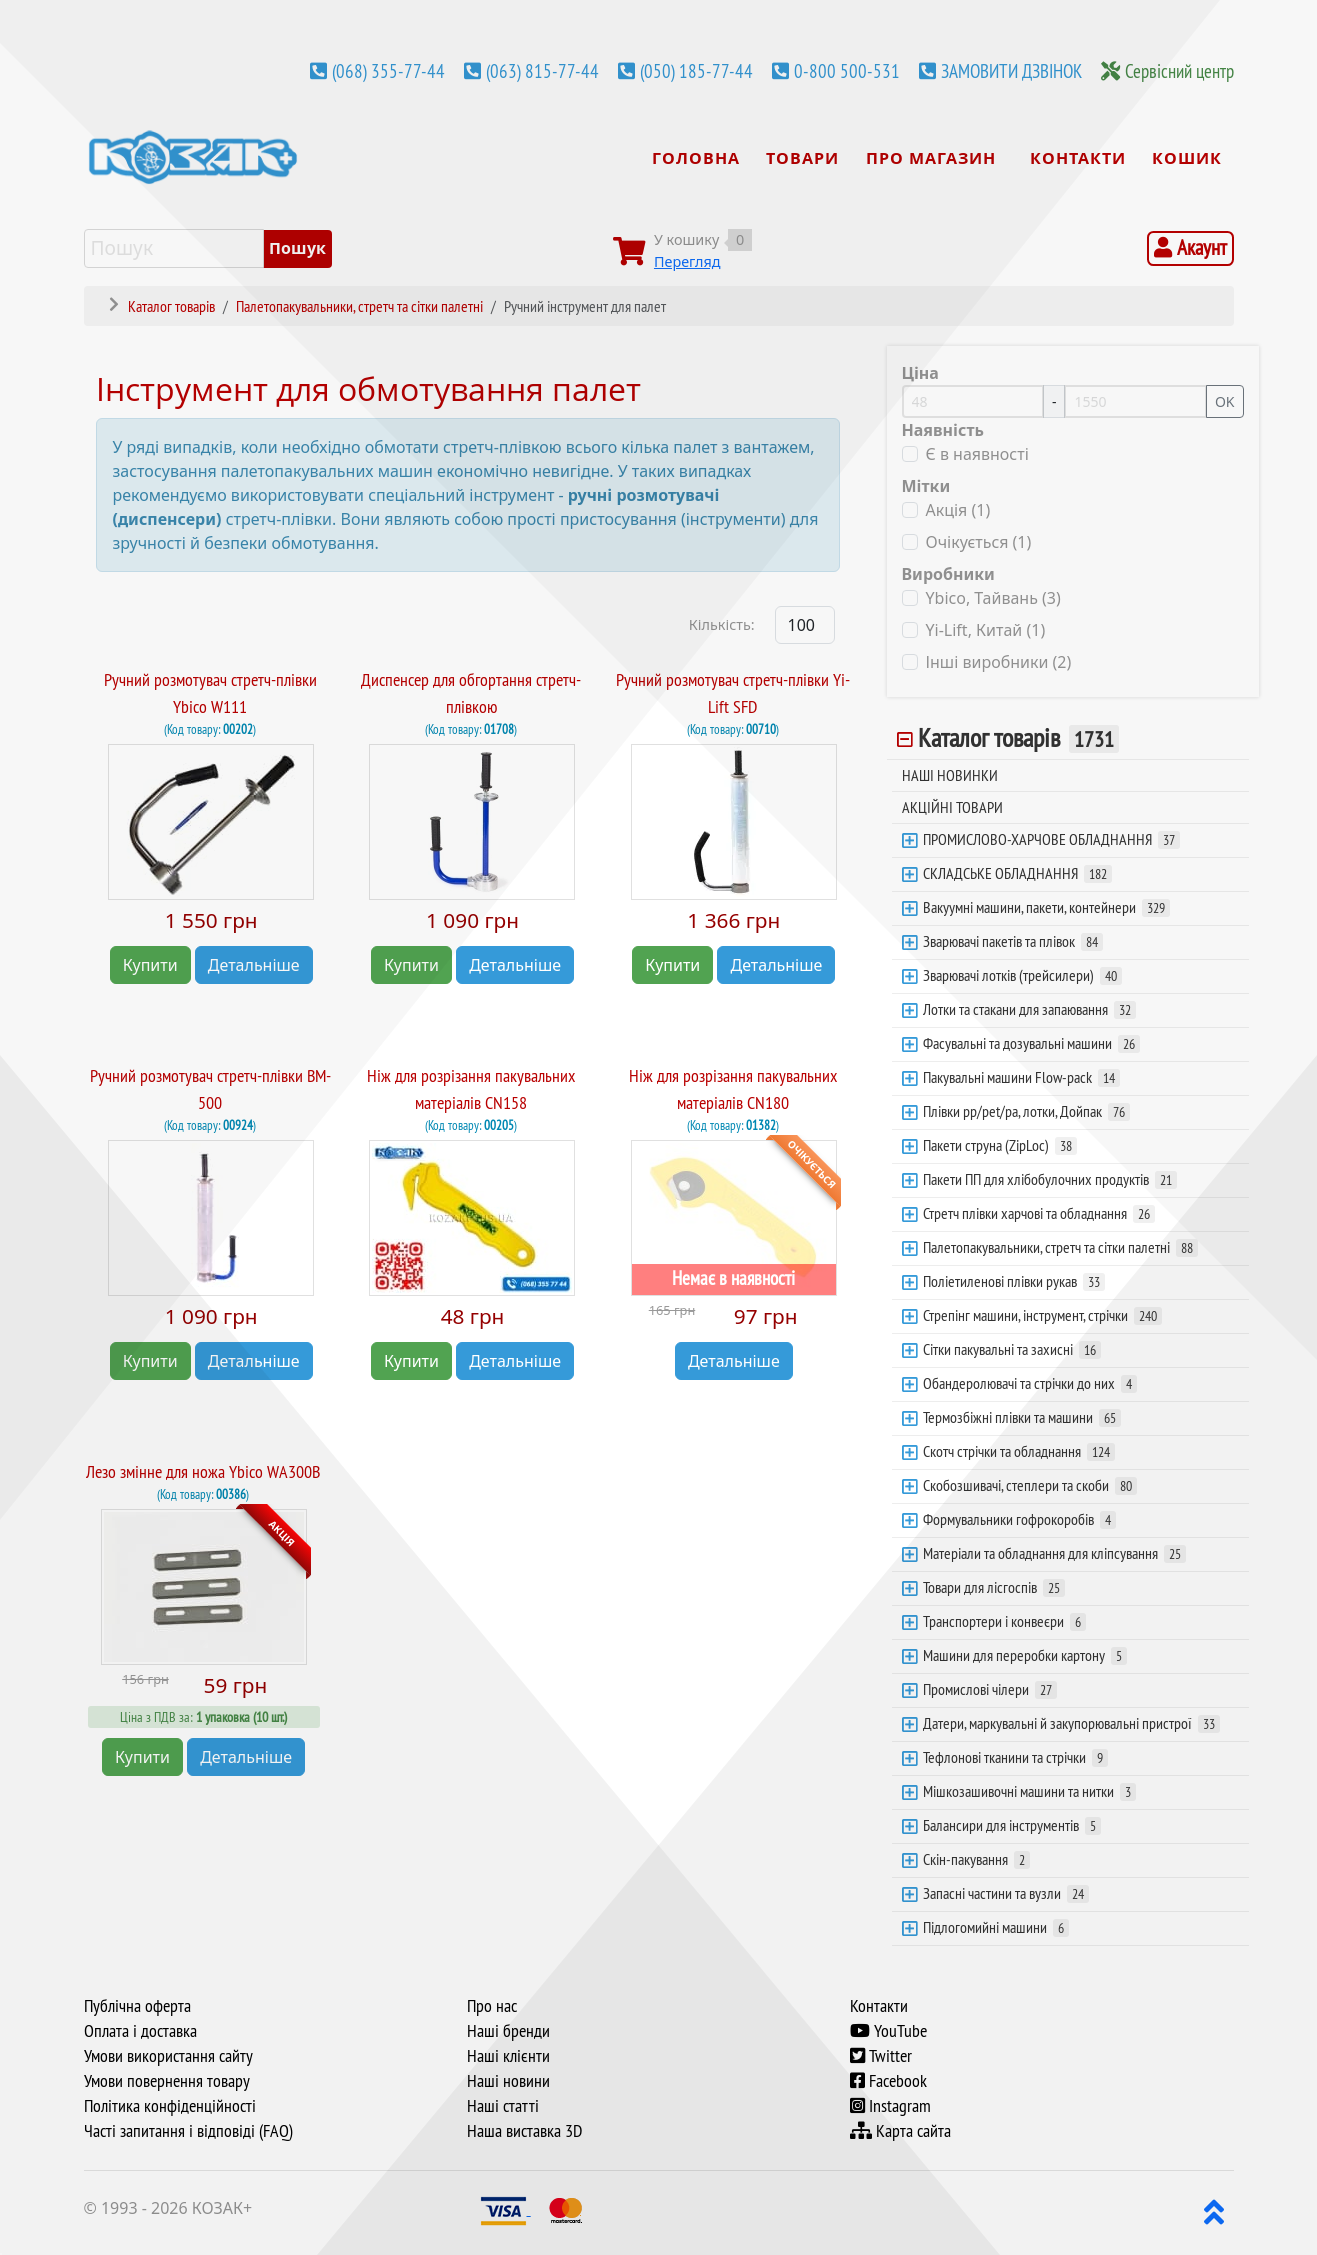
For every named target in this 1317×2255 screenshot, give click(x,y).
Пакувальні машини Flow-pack (1021, 1077)
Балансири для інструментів (1012, 1825)
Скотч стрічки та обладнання (1019, 1451)
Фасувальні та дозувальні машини (1031, 1043)
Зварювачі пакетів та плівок (1013, 941)
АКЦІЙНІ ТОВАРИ (952, 807)
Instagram (890, 2106)
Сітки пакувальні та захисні (1012, 1349)
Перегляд (687, 261)
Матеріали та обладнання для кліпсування (1054, 1553)
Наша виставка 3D (524, 2131)
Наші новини (508, 2081)
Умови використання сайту (168, 2056)
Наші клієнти (508, 2056)
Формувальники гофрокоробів (1019, 1519)
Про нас (492, 2006)
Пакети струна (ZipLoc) (1000, 1145)
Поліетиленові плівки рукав (1014, 1281)
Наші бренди (508, 2031)
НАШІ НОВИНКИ (950, 775)
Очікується (979, 542)
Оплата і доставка (140, 2031)
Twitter (881, 2056)
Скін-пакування (976, 1859)
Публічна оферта (137, 2006)
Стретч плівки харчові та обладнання (1039, 1213)
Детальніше (254, 965)
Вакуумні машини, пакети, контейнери (1046, 907)
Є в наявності (977, 454)
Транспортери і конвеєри (1004, 1621)
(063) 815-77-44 (542, 71)
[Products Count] (805, 625)
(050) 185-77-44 (696, 71)
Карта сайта (900, 2131)
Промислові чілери (990, 1689)
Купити (150, 965)
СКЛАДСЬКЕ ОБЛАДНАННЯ (1017, 873)
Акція (958, 510)
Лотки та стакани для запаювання (1029, 1009)
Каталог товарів (1018, 738)
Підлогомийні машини (996, 1927)
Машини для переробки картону (1025, 1655)
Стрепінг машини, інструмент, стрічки (1042, 1315)
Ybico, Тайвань (993, 598)
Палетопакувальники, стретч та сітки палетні (1060, 1247)
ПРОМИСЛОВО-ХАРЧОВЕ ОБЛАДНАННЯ (1051, 839)
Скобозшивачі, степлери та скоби (1030, 1485)
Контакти (879, 2006)
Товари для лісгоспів (994, 1587)
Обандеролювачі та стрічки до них (1030, 1383)
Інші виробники (999, 662)
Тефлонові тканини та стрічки (1015, 1757)
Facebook (888, 2081)
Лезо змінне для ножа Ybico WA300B (203, 1471)
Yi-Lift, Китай (986, 630)
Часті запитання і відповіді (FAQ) (188, 2131)
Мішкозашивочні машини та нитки (1029, 1791)
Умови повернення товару (167, 2081)
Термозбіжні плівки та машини (1022, 1417)
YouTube (888, 2031)
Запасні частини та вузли (1006, 1893)
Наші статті (503, 2106)
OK (1225, 401)
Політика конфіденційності (170, 2106)
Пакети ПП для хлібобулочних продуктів (1050, 1179)
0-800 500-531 (847, 71)
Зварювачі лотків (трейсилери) (1022, 975)
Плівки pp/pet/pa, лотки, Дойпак (1026, 1111)
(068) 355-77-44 (388, 71)
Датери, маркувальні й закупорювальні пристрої (1071, 1723)
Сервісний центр (1179, 71)
